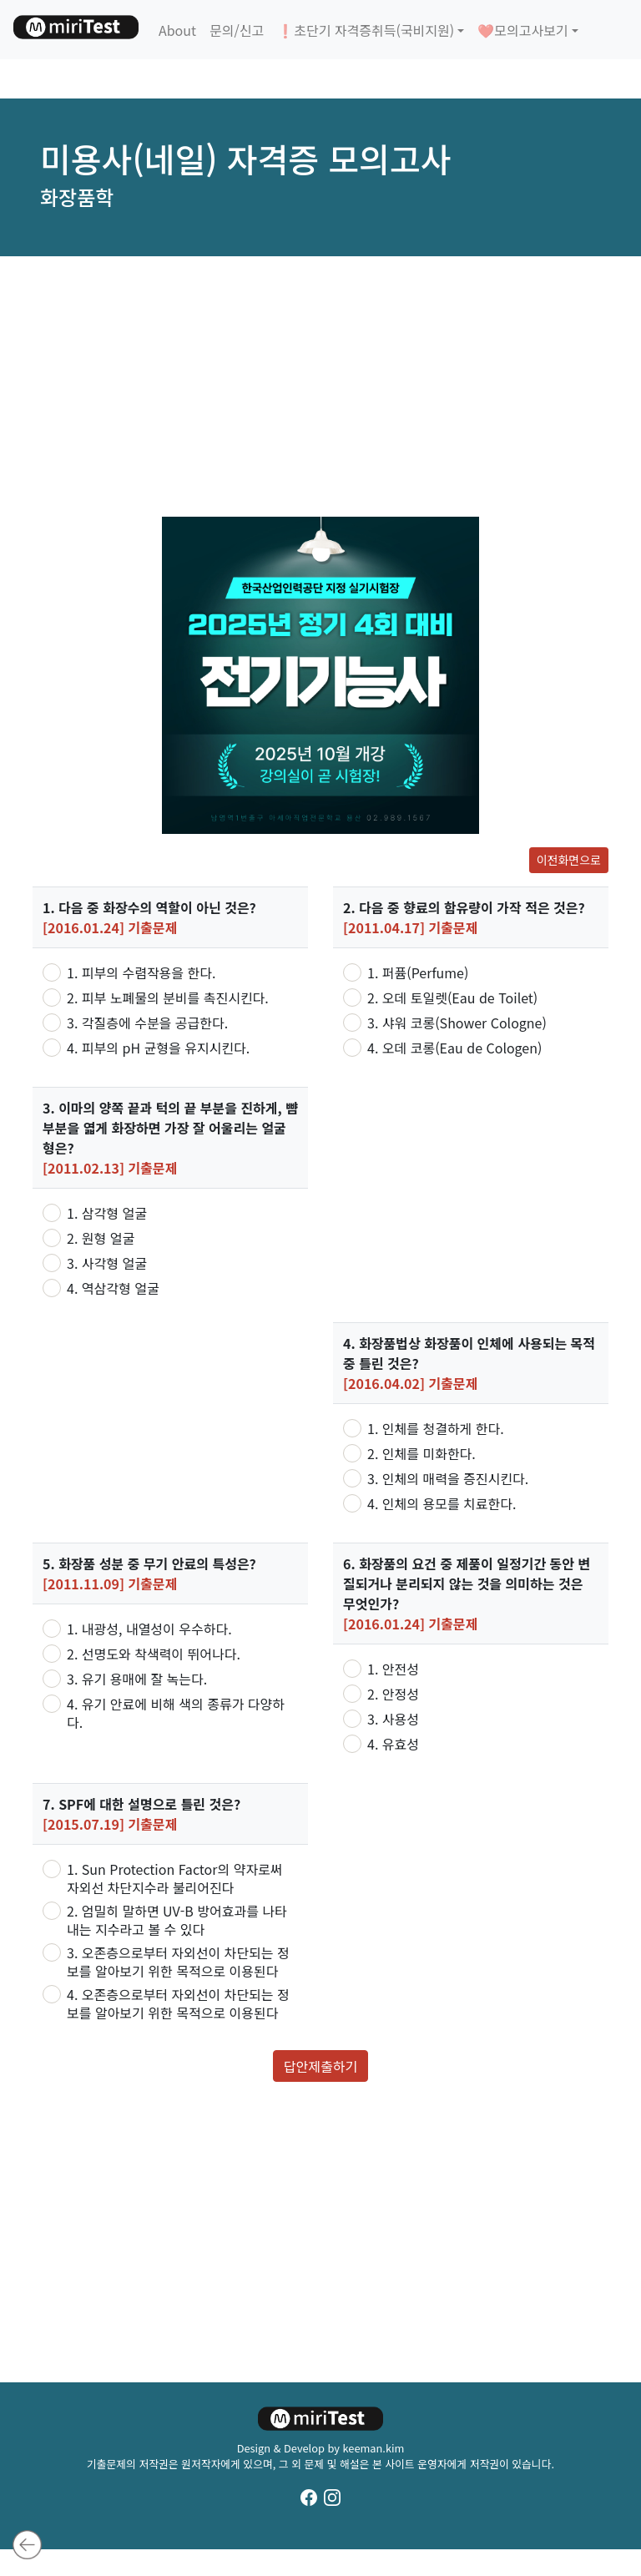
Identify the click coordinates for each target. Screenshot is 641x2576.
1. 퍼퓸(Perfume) (417, 972)
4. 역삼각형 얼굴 (113, 1288)
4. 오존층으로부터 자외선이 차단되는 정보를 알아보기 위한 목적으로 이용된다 (178, 2003)
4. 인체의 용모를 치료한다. (441, 1503)
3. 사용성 (393, 1719)
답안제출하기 (320, 2066)
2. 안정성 (393, 1694)
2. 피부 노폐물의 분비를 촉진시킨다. (168, 997)
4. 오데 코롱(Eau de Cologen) (454, 1047)
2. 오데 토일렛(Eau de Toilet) (452, 997)
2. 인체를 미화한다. (421, 1453)
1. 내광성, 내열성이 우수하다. (149, 1628)
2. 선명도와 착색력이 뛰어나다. (153, 1653)
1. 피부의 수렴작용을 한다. (141, 972)
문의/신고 (236, 30)
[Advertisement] (320, 386)
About (177, 30)
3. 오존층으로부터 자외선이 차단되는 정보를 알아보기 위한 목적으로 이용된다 (178, 1961)
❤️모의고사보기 (522, 30)
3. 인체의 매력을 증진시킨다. (447, 1478)
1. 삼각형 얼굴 (107, 1213)
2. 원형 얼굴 (100, 1238)
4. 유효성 (393, 1744)
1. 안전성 (393, 1668)
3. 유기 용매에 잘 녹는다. (137, 1678)
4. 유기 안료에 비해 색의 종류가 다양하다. (176, 1713)
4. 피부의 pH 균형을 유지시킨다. (158, 1047)
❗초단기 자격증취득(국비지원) (365, 30)
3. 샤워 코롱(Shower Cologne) (457, 1022)
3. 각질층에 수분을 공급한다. (147, 1022)
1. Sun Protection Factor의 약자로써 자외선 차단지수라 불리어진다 (175, 1878)
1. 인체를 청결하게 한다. (435, 1428)
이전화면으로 (569, 859)
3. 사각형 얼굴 (107, 1263)
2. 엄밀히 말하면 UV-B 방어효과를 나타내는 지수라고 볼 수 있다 (177, 1920)
